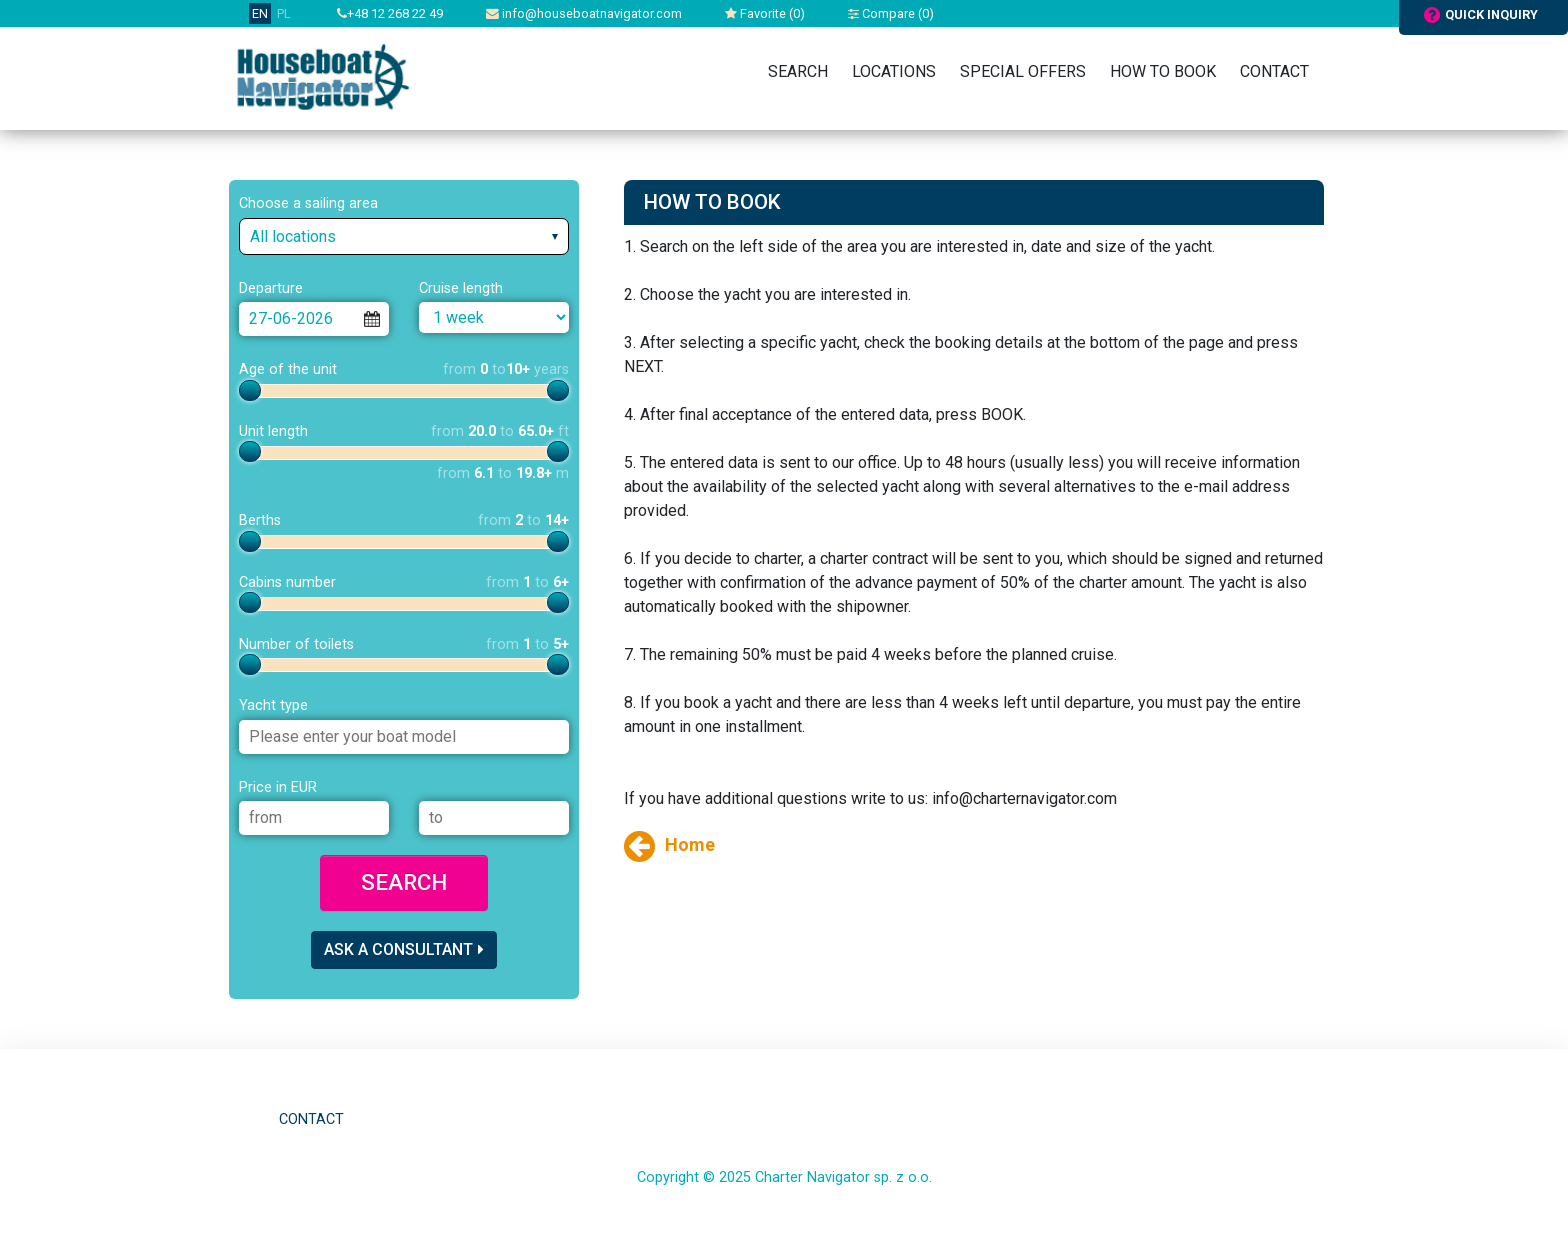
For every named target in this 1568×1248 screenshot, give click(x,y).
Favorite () (765, 13)
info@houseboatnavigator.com (584, 13)
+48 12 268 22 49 (390, 13)
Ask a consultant (404, 949)
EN (260, 13)
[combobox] (404, 236)
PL (284, 13)
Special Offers (1023, 71)
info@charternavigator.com (1024, 798)
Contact (1274, 71)
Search (798, 71)
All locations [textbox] (293, 236)
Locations (894, 71)
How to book (1163, 71)
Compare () (891, 13)
